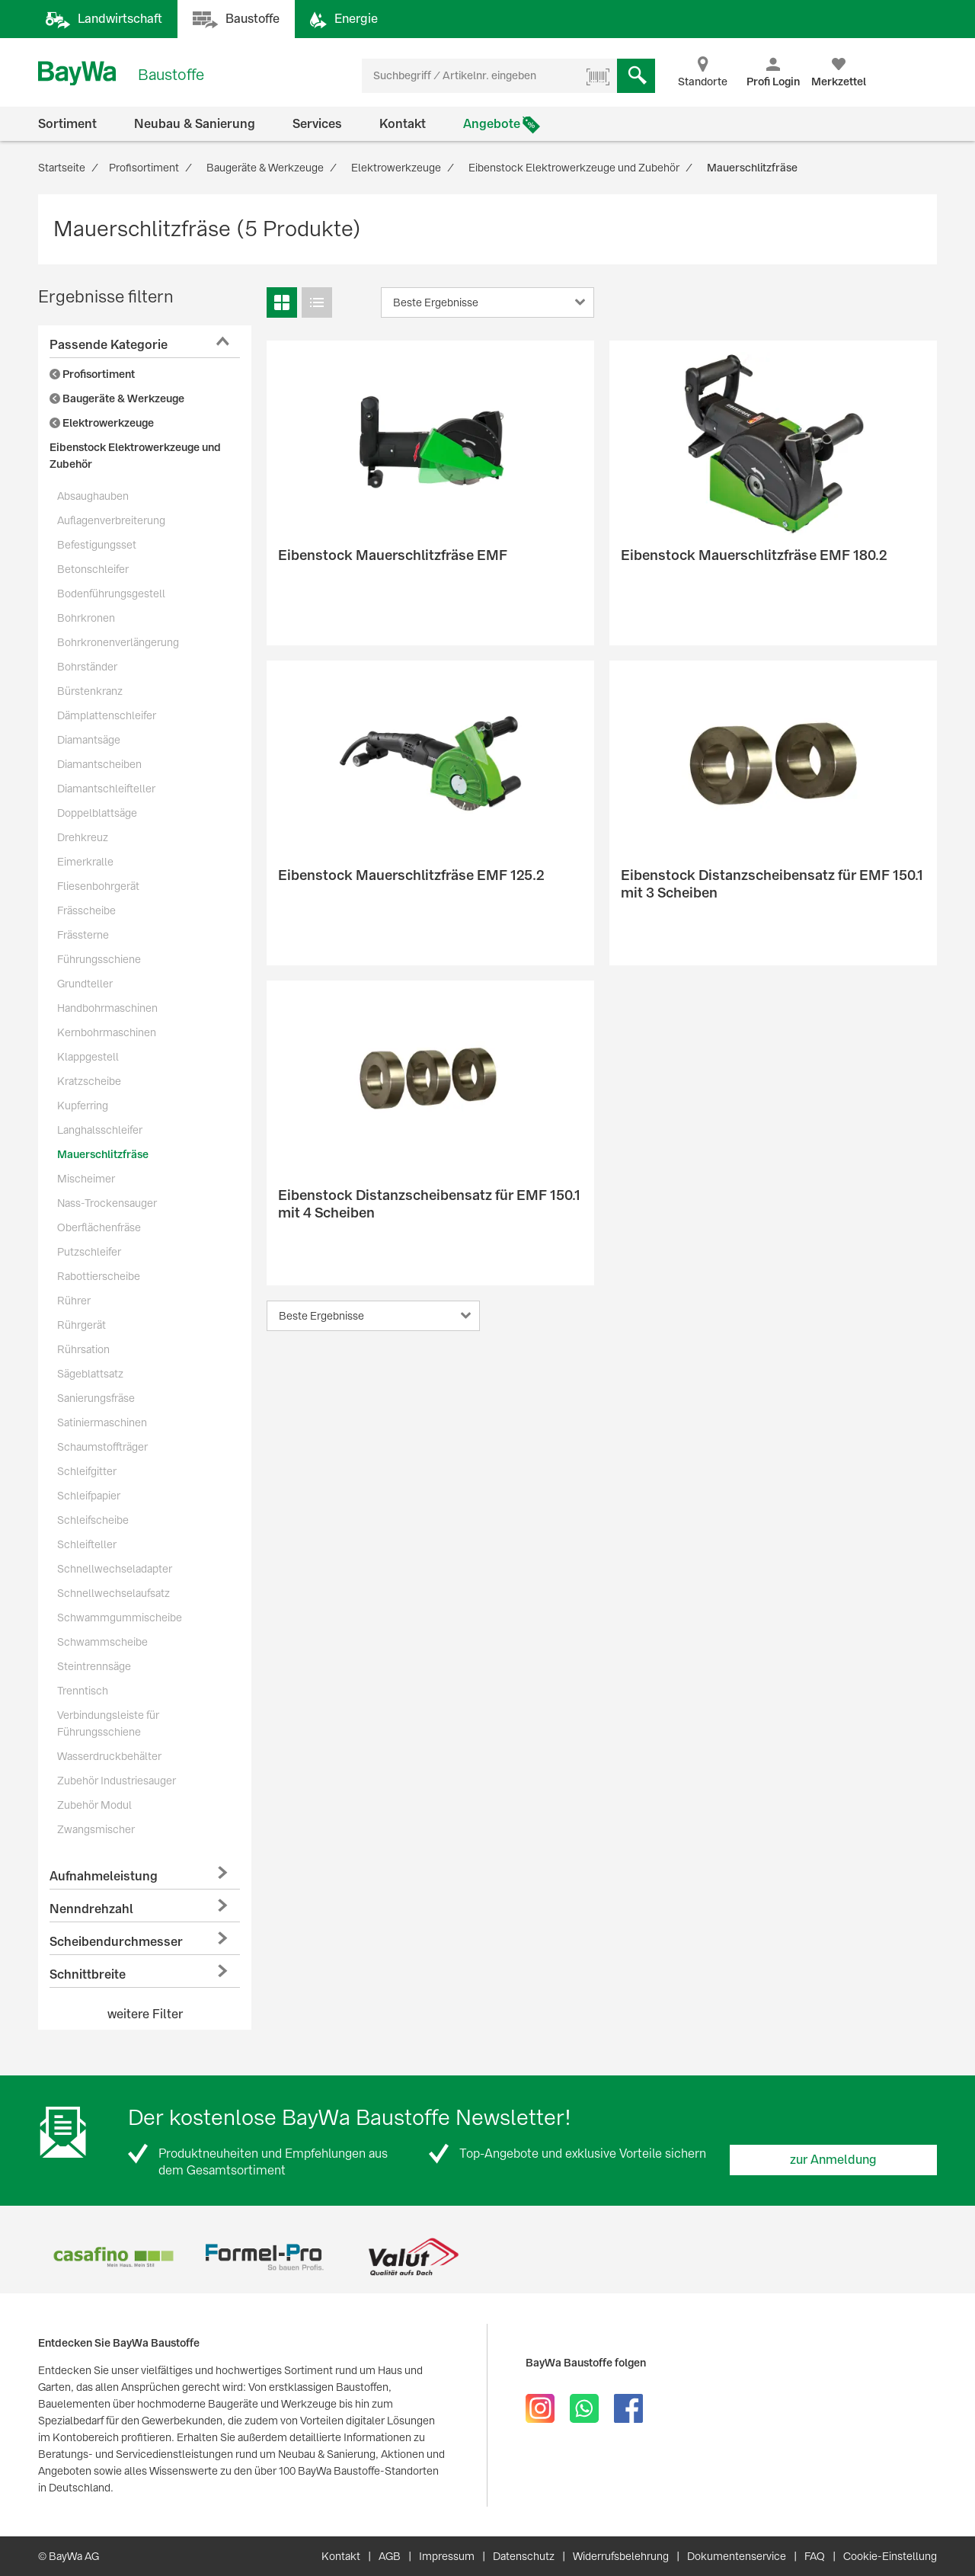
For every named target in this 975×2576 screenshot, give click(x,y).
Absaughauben (93, 496)
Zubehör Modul (94, 1805)
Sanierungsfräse (96, 1398)
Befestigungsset (96, 545)
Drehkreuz (82, 837)
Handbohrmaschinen (107, 1008)
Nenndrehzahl (91, 1909)
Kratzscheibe (89, 1081)
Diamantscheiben (99, 764)
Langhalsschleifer (99, 1130)
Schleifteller (87, 1544)
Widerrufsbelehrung (621, 2556)
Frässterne (83, 935)
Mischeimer (86, 1179)
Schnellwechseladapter (114, 1569)
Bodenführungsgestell (111, 593)
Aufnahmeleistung (104, 1876)
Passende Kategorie (109, 345)
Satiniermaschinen (102, 1422)
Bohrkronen (86, 618)
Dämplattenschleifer (106, 715)
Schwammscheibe (102, 1642)
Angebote (491, 124)
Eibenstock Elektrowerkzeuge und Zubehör (135, 455)
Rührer (74, 1300)
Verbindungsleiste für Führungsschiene (108, 1723)
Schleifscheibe (93, 1520)
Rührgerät (81, 1325)
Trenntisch (82, 1691)
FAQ (814, 2556)
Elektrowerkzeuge (102, 423)
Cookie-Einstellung (890, 2556)
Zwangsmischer (96, 1829)
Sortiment (67, 124)
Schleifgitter (87, 1471)
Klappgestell (88, 1057)
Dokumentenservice (736, 2556)
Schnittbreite (88, 1974)
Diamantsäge (88, 740)
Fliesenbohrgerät (98, 886)
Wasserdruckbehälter (109, 1756)
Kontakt (402, 124)
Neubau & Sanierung (194, 124)
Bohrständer (87, 667)
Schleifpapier (88, 1495)
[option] (113, 2257)
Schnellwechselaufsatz (113, 1593)
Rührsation (83, 1349)
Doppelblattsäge (97, 813)
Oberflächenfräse (99, 1227)
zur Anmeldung (833, 2160)
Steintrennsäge (94, 1666)
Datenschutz (524, 2556)
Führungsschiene (99, 959)
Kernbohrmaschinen (106, 1032)
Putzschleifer (89, 1252)
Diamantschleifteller (106, 788)
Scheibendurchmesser (116, 1942)
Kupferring (82, 1105)
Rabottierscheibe (98, 1276)
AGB (390, 2556)
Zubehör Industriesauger (116, 1780)
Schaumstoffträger (102, 1447)
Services (317, 124)
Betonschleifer (93, 569)
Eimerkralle (85, 862)
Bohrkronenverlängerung (118, 642)
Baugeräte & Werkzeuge (117, 398)
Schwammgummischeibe (119, 1617)
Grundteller (85, 983)
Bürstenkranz (90, 691)
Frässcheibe (86, 910)
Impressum (447, 2556)
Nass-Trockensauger (107, 1203)
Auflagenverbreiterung (111, 520)
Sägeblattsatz (90, 1374)
